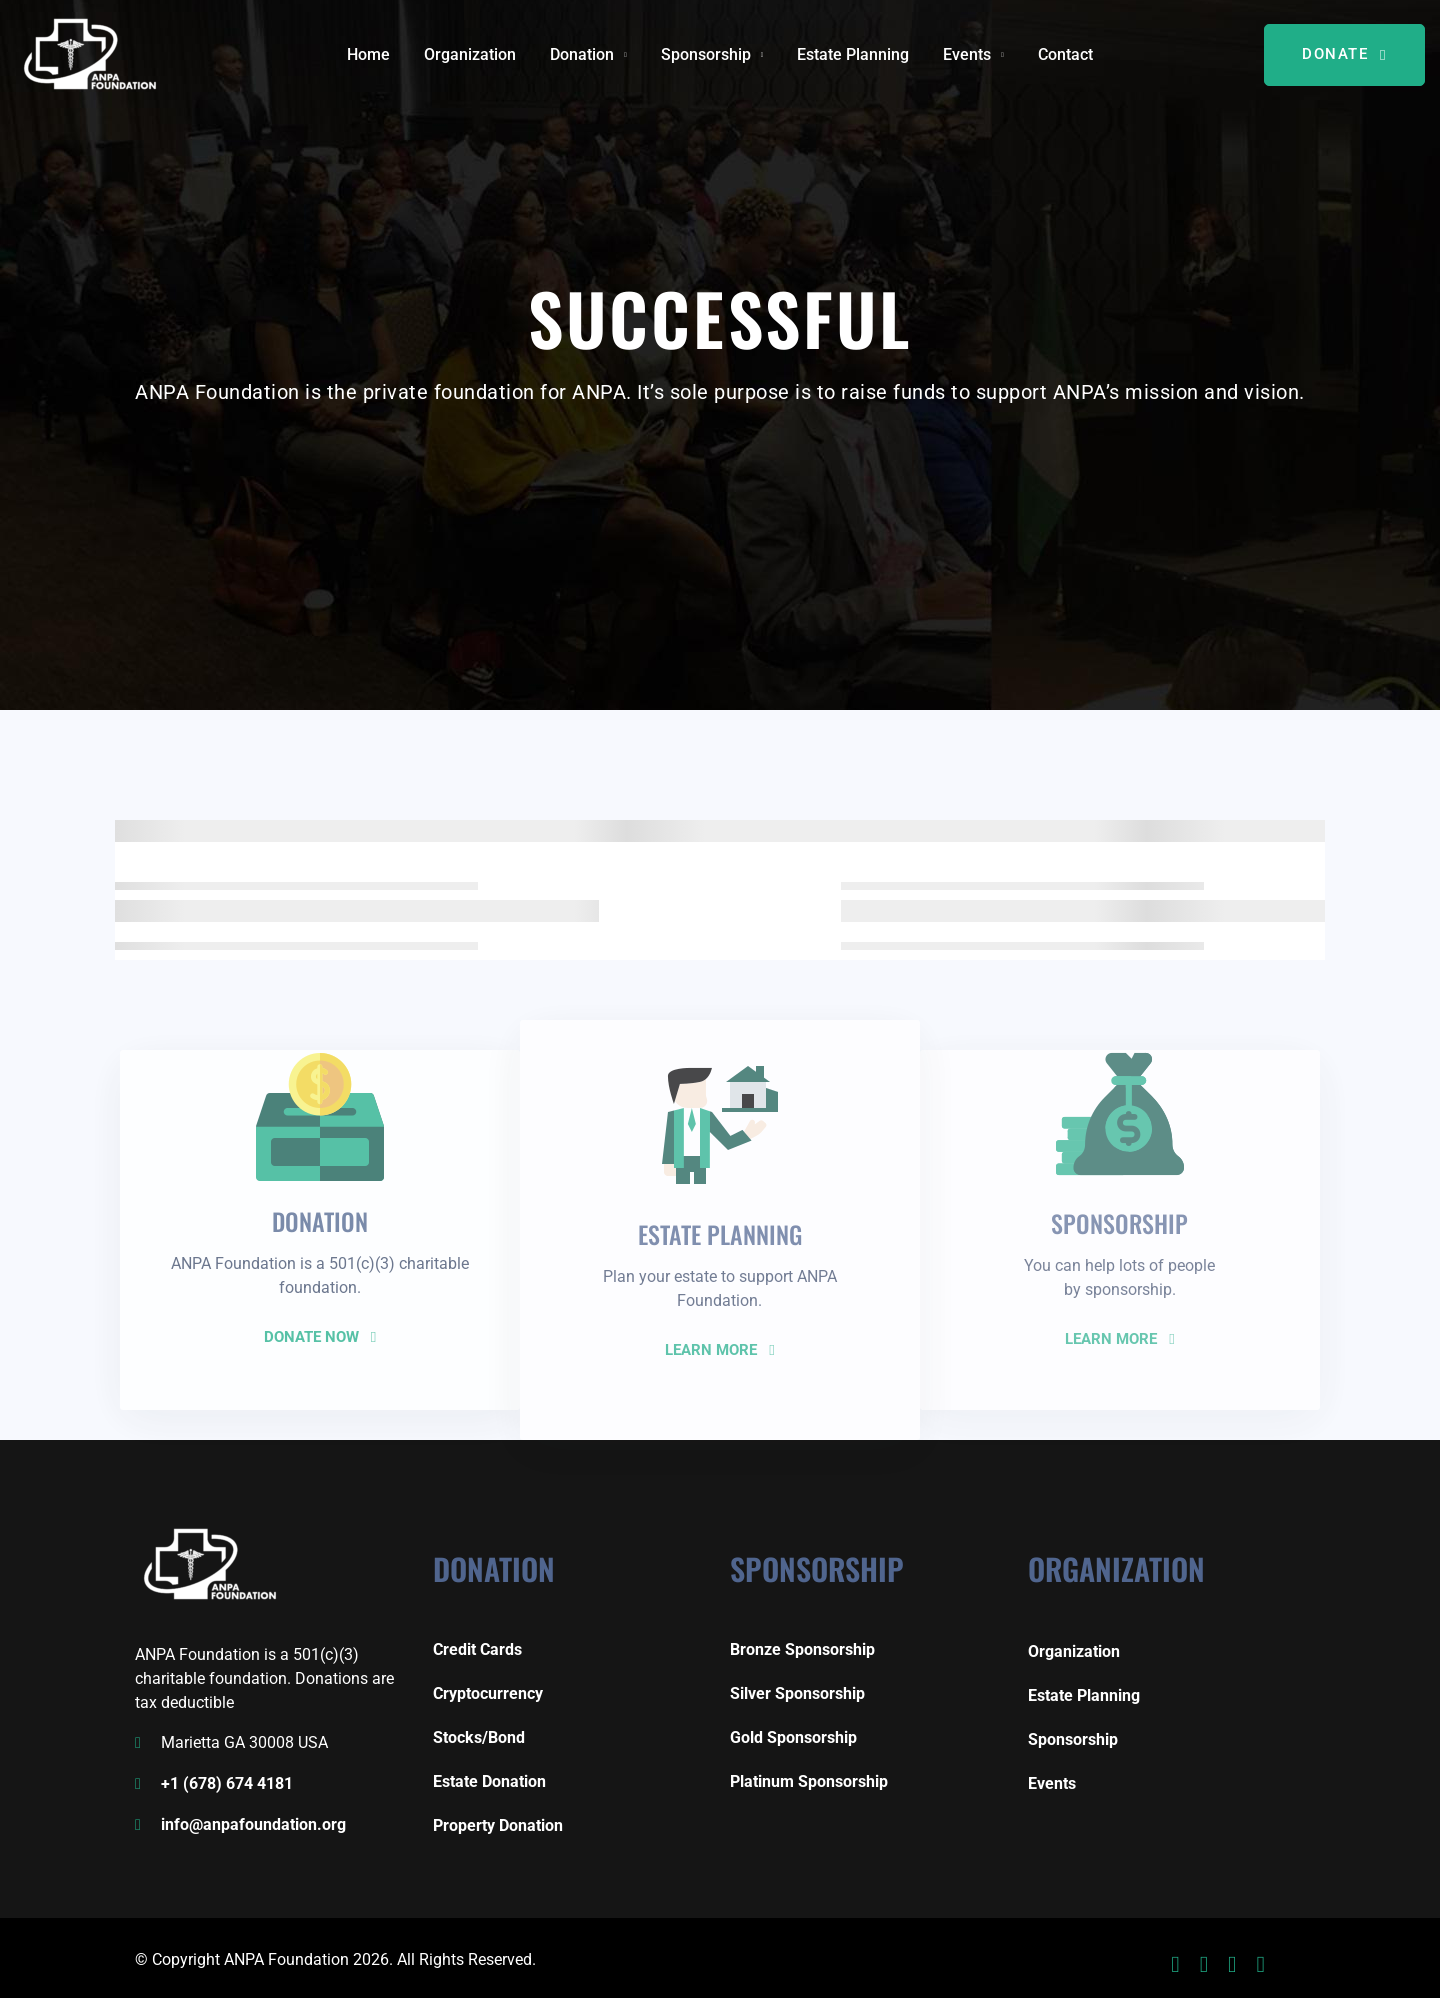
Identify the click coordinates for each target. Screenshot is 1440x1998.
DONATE (1344, 54)
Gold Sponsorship (793, 1737)
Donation (582, 54)
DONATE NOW (320, 1337)
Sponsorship (706, 54)
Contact (1065, 54)
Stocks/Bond (479, 1737)
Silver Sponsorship (797, 1693)
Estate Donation (489, 1781)
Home (368, 54)
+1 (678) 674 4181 (227, 1783)
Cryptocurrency (488, 1693)
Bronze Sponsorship (802, 1649)
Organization (470, 54)
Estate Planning (853, 54)
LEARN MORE (719, 1350)
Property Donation (498, 1825)
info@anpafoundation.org (253, 1824)
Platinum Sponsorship (809, 1781)
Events (967, 54)
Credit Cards (477, 1649)
